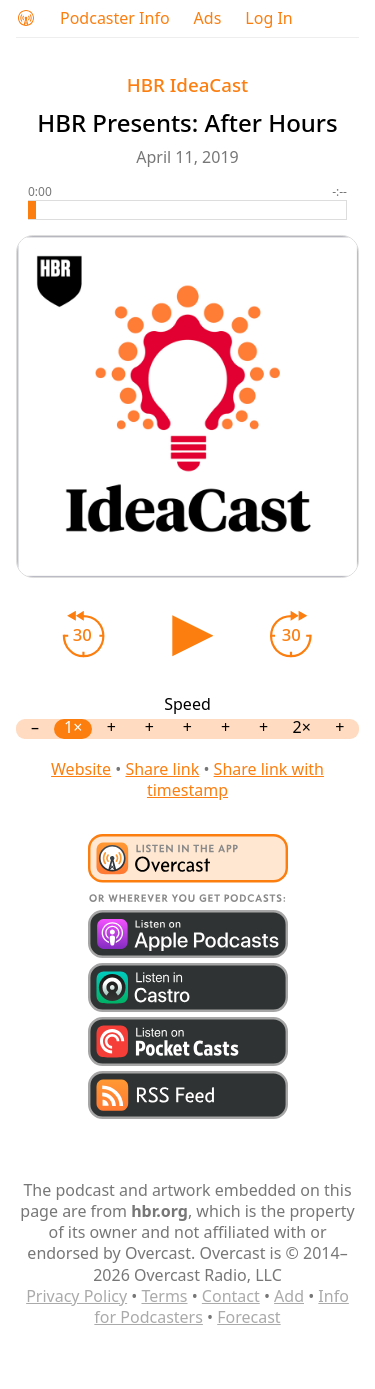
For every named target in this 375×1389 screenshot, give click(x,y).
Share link (162, 769)
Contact (231, 1296)
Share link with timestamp (235, 779)
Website (81, 769)
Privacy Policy (76, 1296)
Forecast (248, 1317)
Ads (208, 18)
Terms (164, 1296)
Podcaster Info (115, 18)
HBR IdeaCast (187, 84)
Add (289, 1296)
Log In (268, 18)
